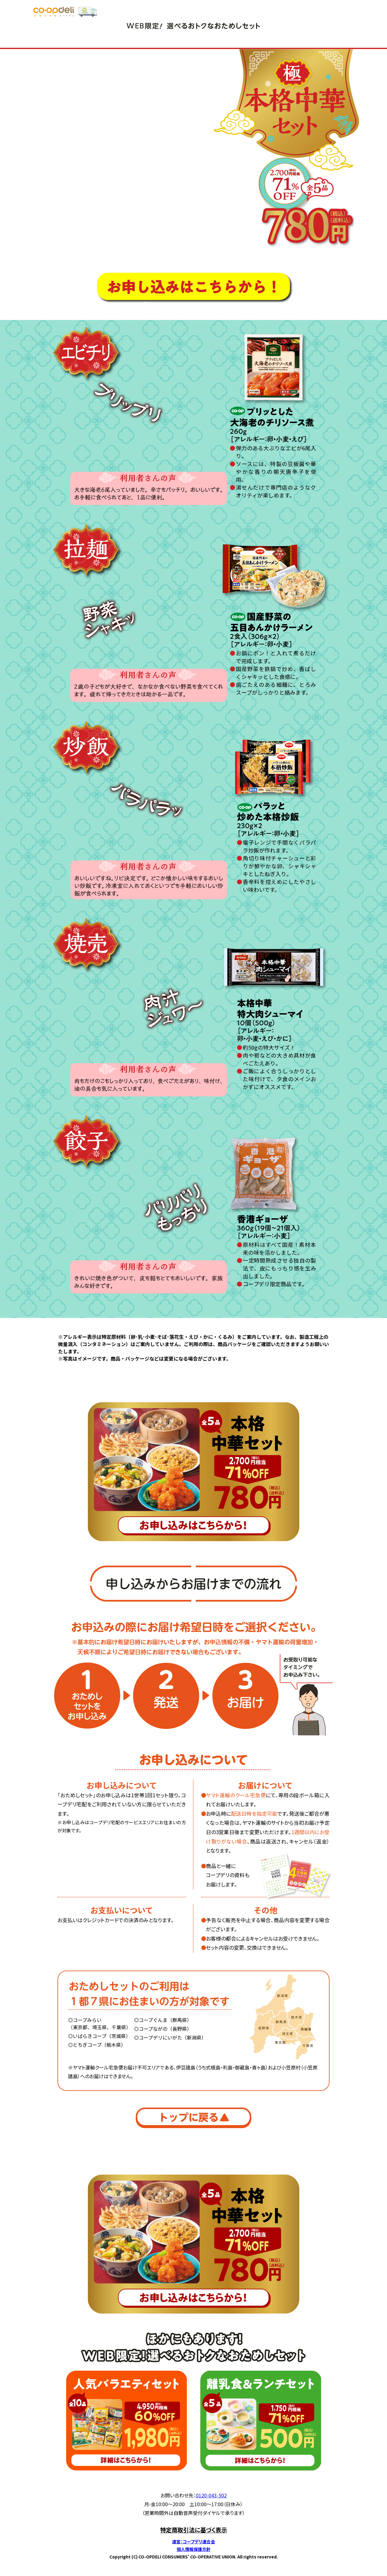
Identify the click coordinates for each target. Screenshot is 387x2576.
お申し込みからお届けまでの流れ (197, 306)
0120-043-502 (211, 2495)
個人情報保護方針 (193, 2549)
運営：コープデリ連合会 (193, 2542)
